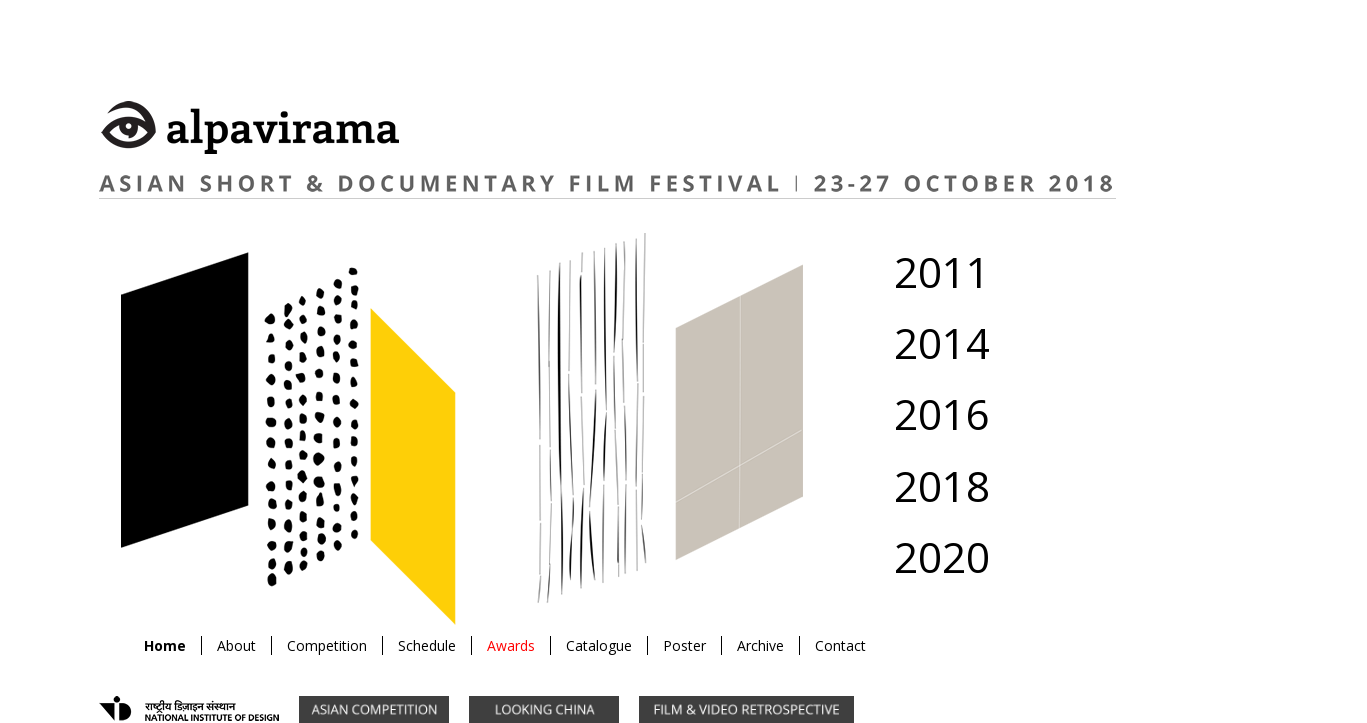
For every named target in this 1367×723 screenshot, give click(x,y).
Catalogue (599, 645)
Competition (327, 645)
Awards (511, 645)
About (236, 645)
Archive (760, 645)
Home (165, 645)
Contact (840, 645)
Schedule (427, 645)
